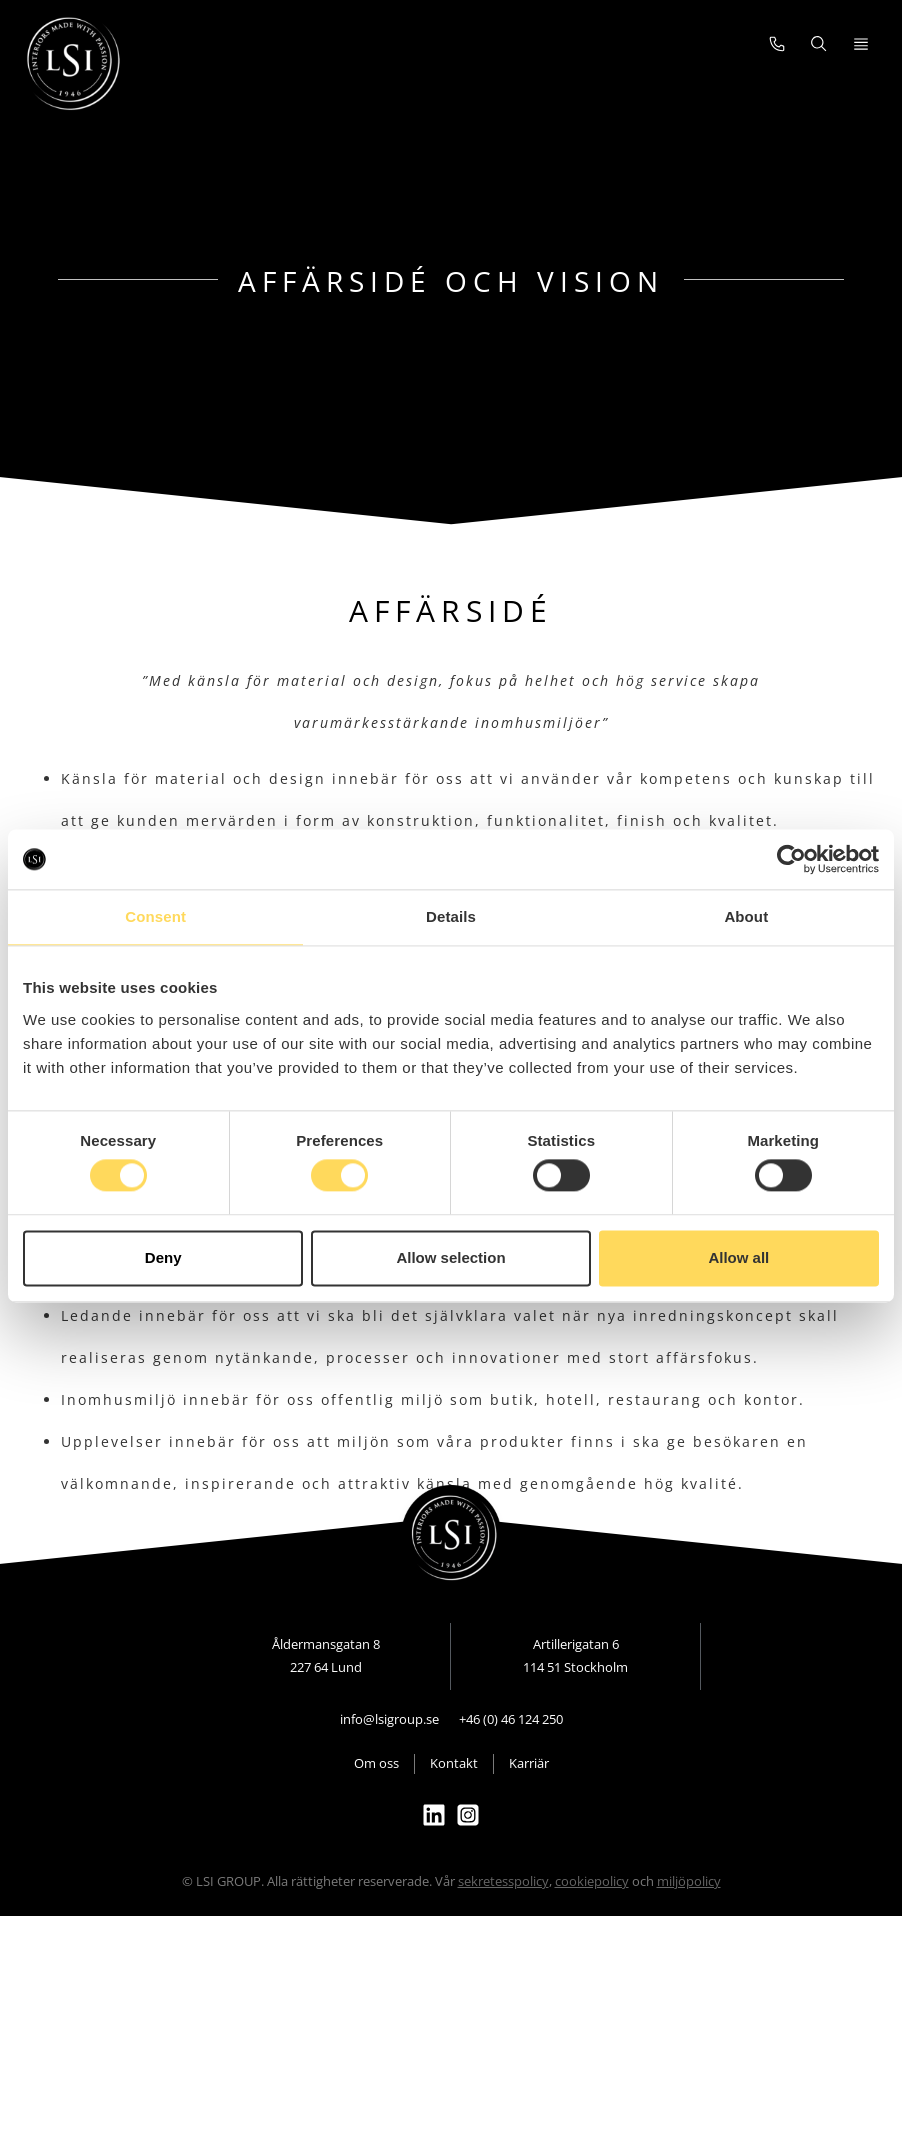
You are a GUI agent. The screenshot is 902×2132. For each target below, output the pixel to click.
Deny (163, 1257)
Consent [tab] (155, 916)
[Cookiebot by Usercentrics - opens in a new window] (791, 859)
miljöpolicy (689, 1917)
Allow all (738, 1257)
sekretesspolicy (503, 1917)
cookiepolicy (592, 1917)
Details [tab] (451, 916)
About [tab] (746, 916)
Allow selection (450, 1257)
